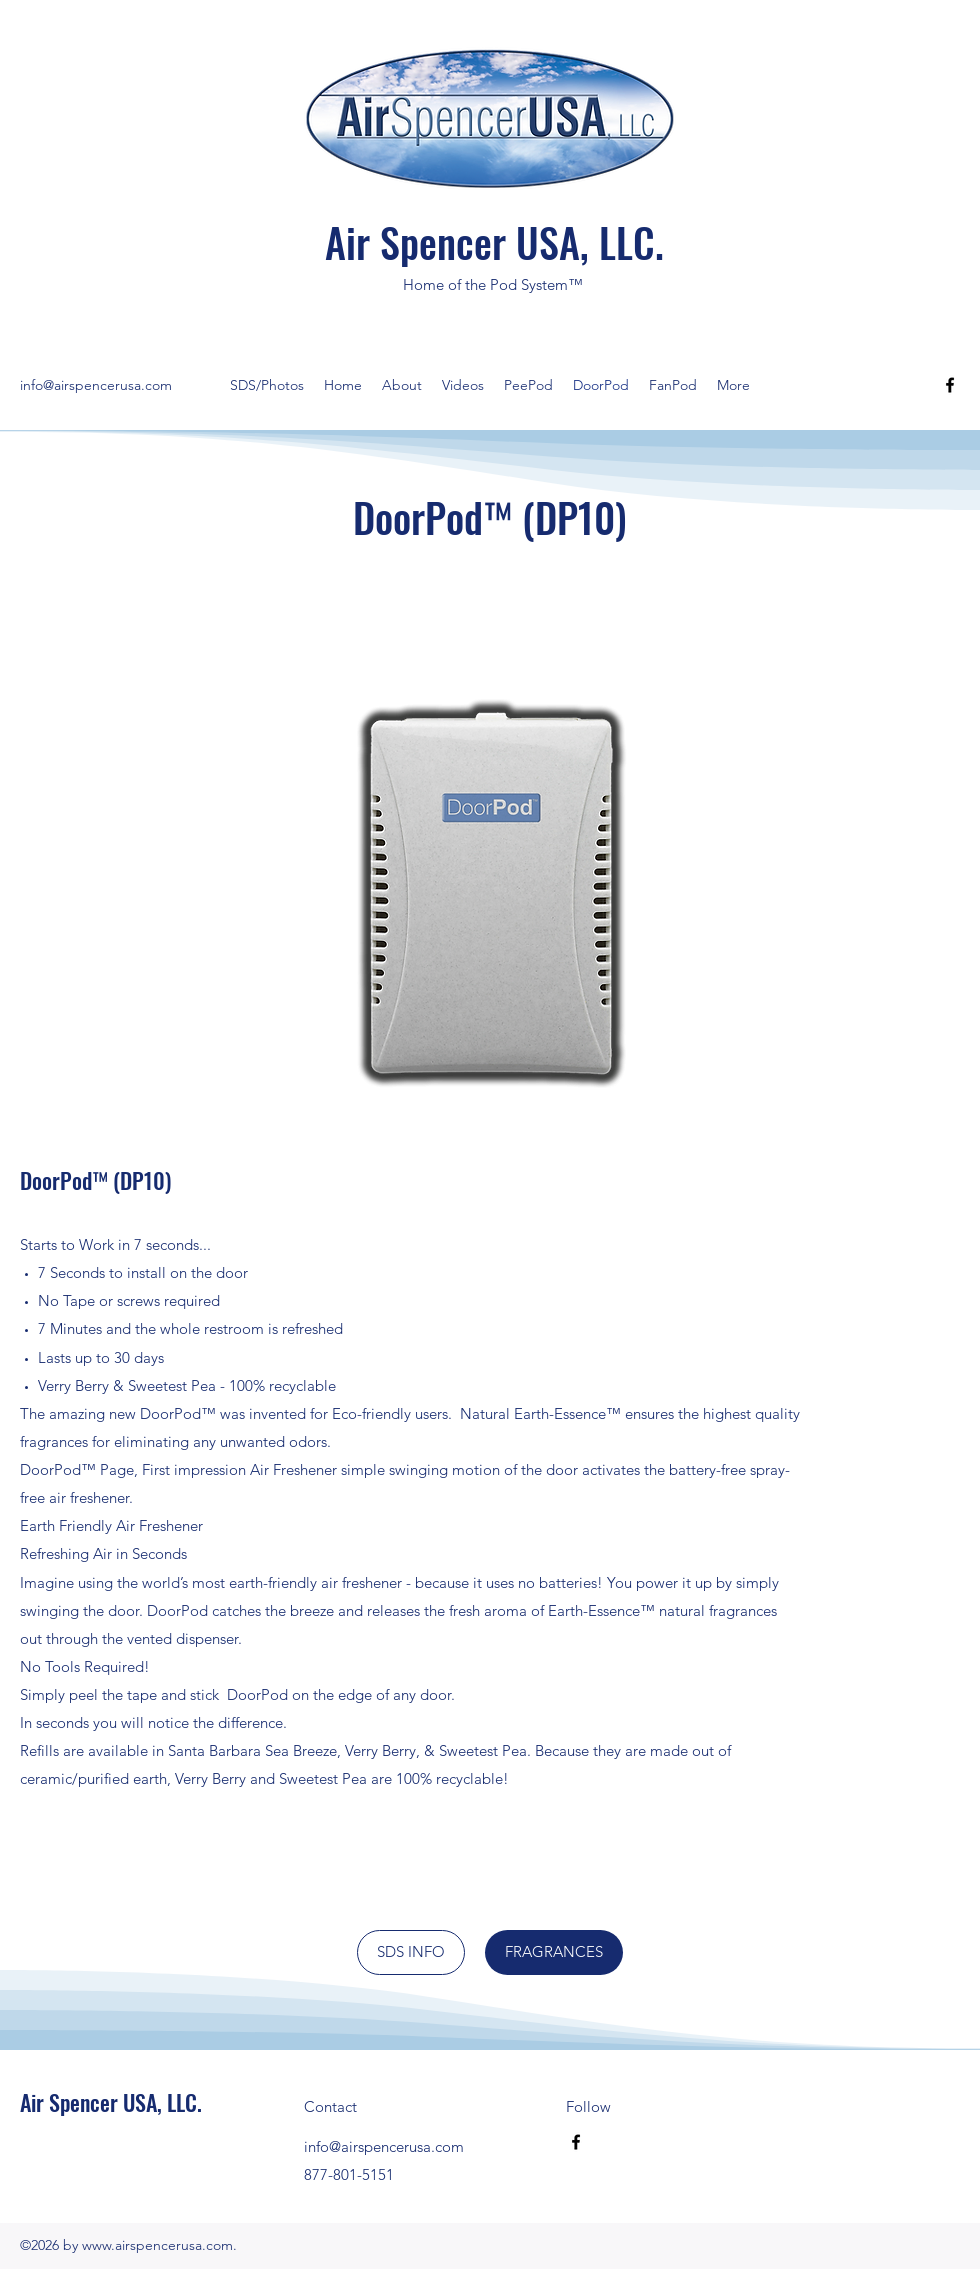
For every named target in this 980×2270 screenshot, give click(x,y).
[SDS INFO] (411, 1952)
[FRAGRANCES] (554, 1952)
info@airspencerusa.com (96, 385)
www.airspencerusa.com (157, 2245)
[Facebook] (950, 385)
